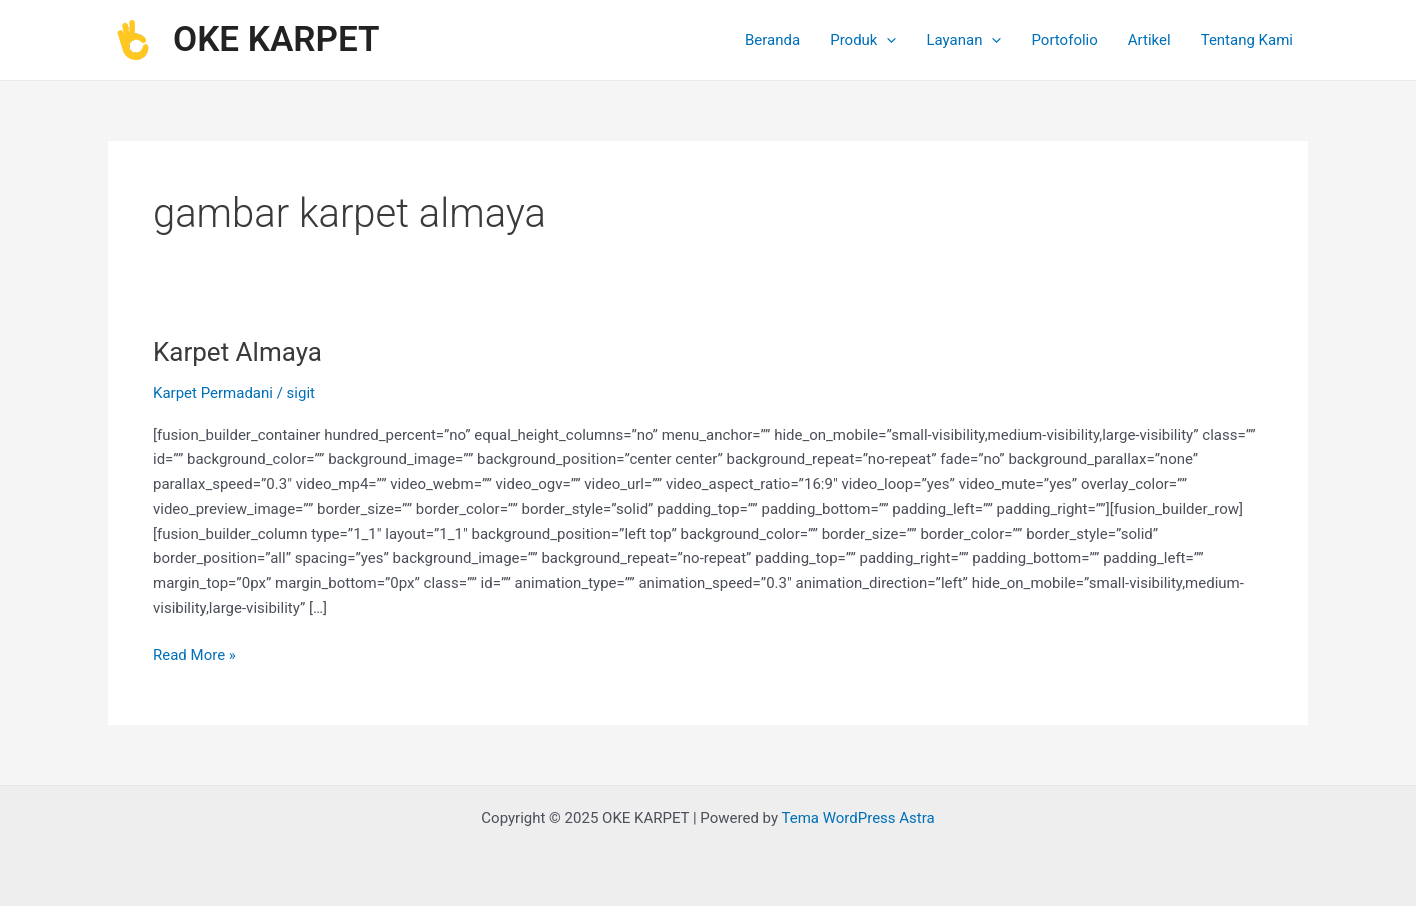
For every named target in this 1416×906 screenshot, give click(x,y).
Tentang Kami (1247, 40)
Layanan (963, 40)
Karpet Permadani (213, 393)
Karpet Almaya (237, 352)
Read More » (194, 653)
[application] (886, 40)
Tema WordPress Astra (857, 818)
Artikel (1149, 40)
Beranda (772, 40)
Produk (863, 40)
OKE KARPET (276, 39)
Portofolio (1064, 40)
